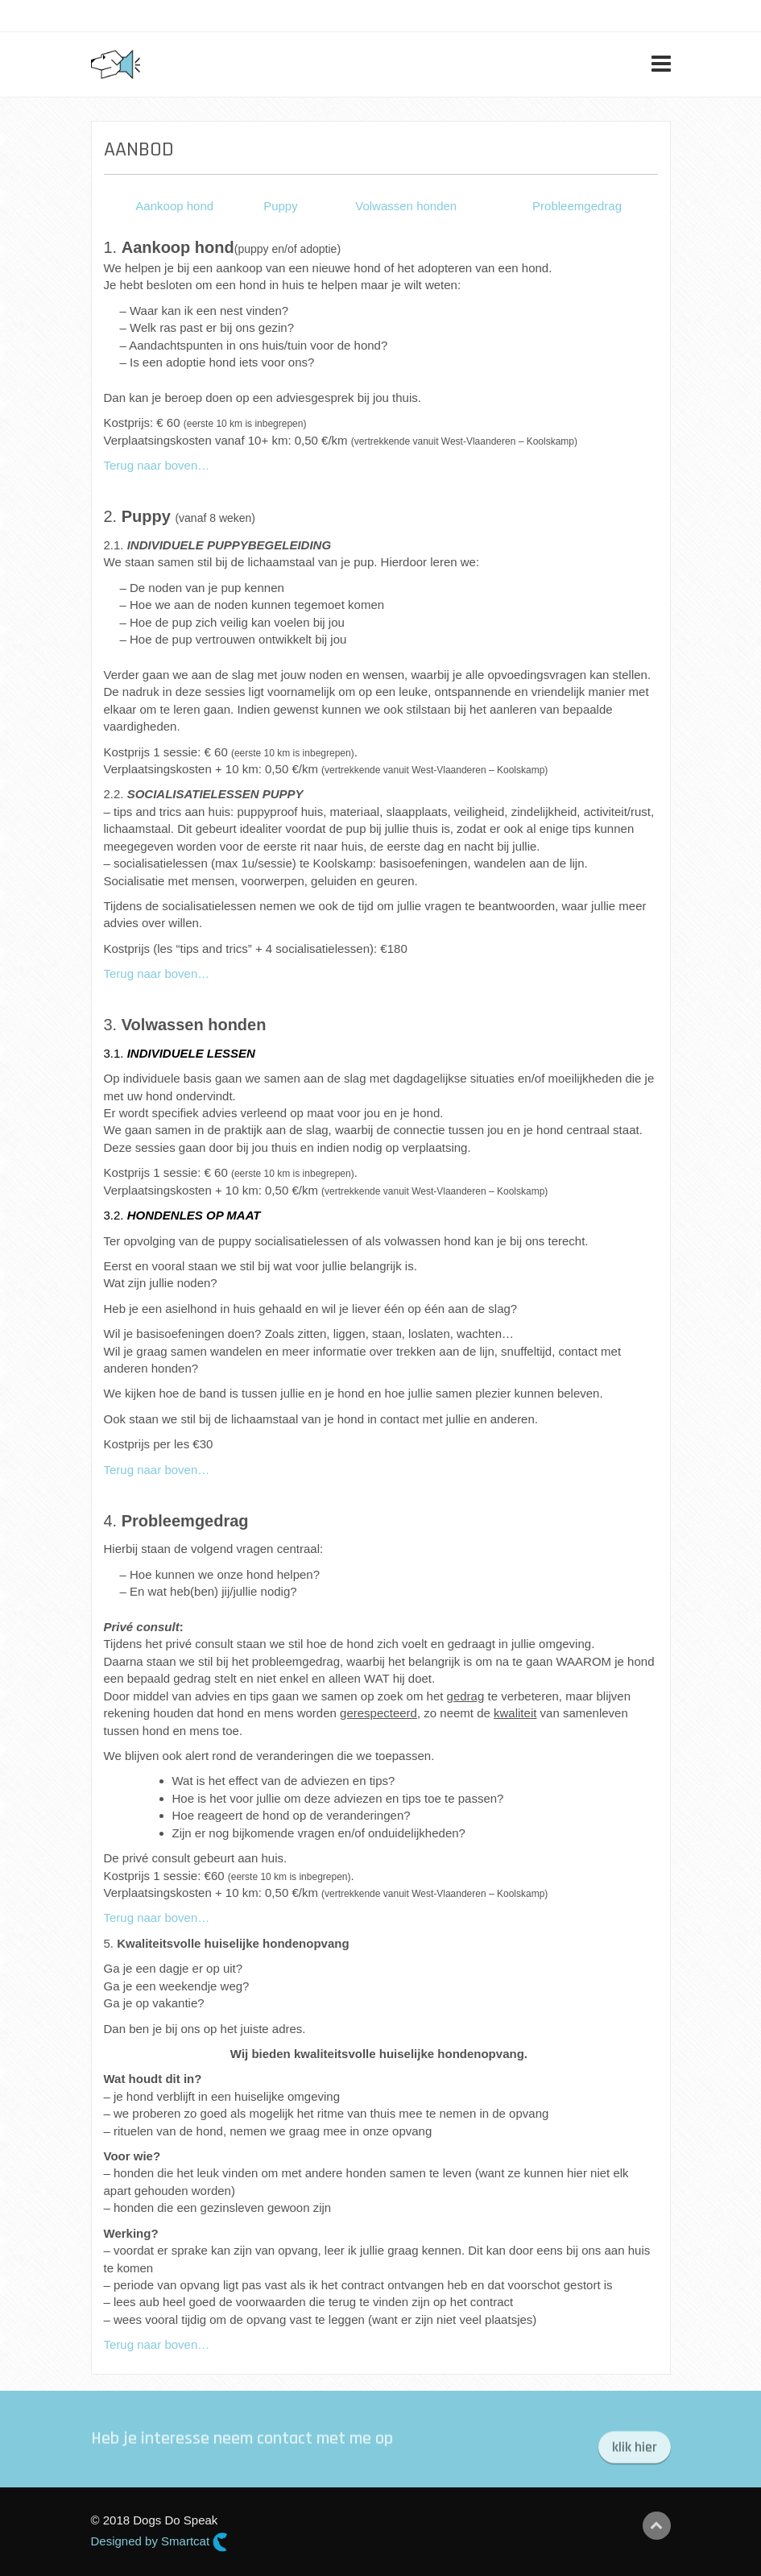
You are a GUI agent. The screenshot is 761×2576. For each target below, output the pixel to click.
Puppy (280, 206)
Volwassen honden (406, 206)
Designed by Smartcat (160, 2542)
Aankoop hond (174, 206)
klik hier (634, 2454)
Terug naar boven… (157, 465)
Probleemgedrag (577, 206)
